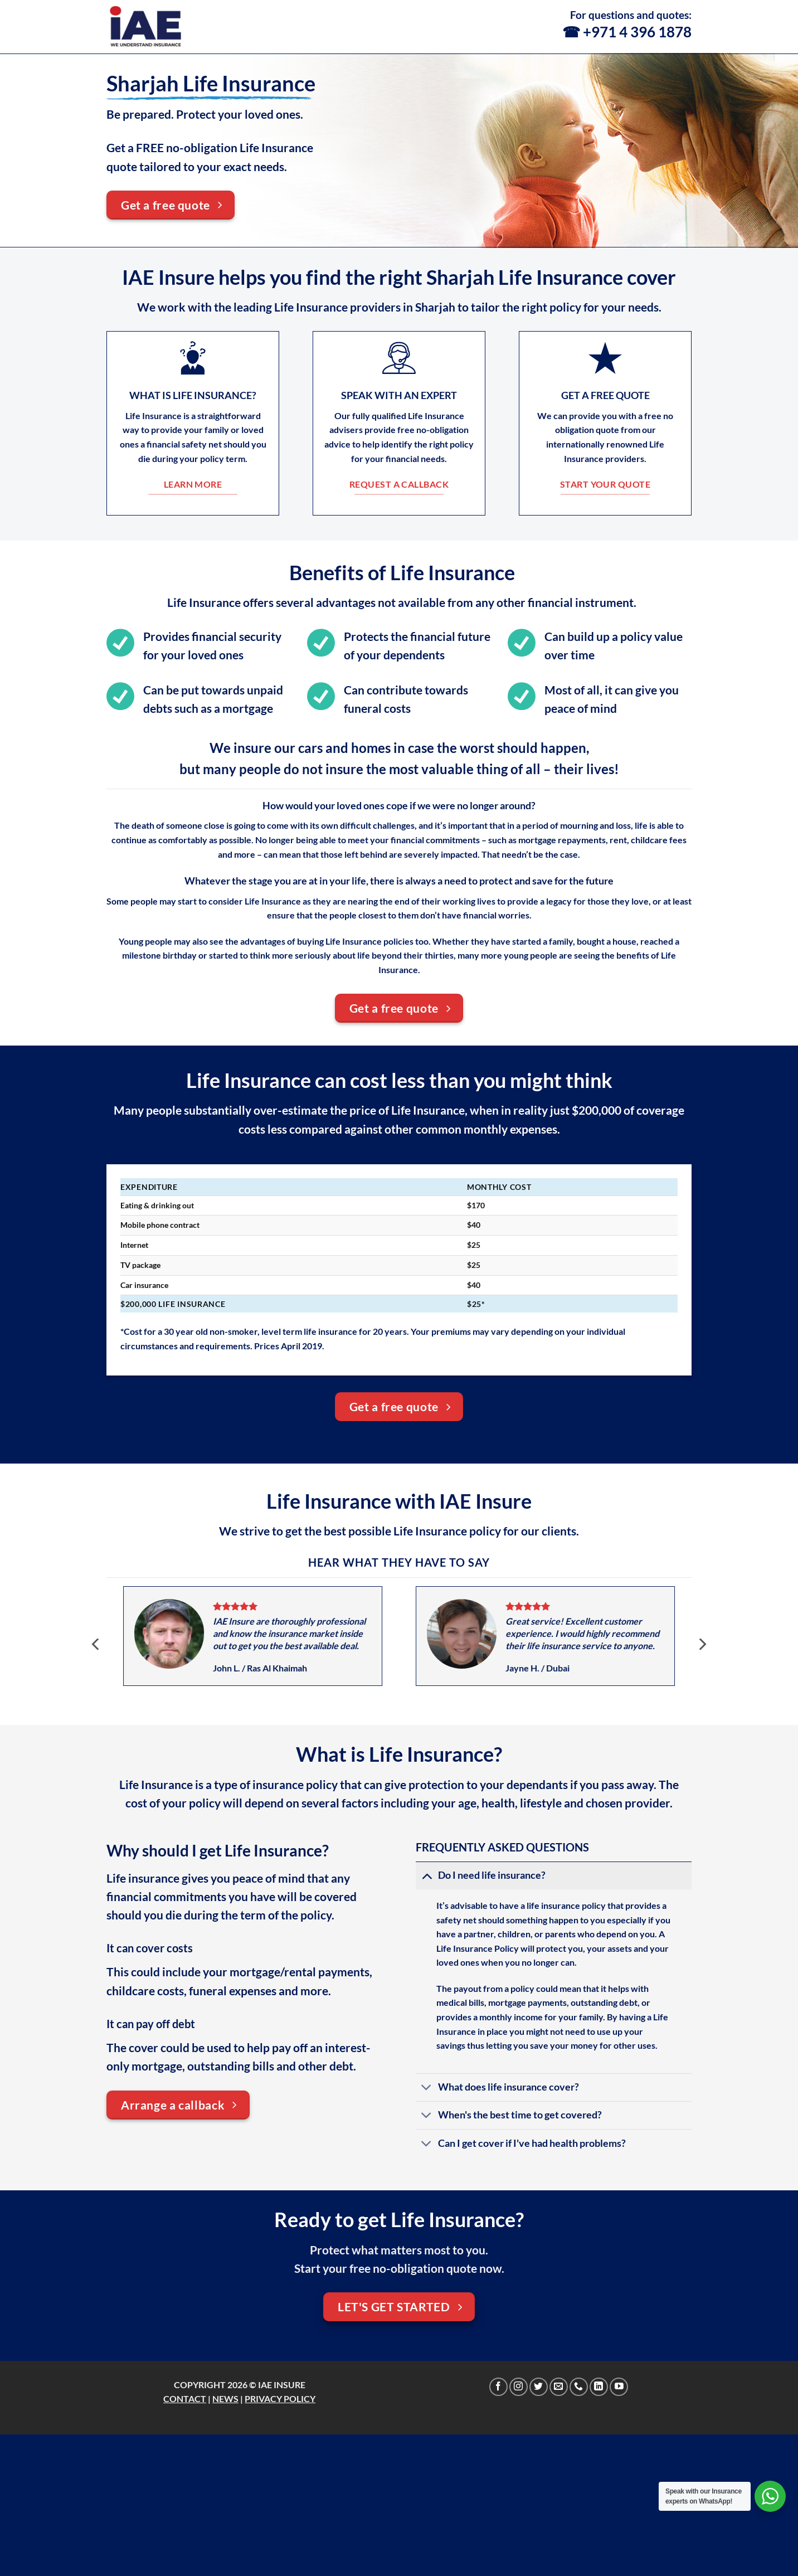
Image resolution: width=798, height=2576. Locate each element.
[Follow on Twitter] (538, 2387)
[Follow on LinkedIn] (599, 2387)
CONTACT (184, 2398)
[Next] (702, 1644)
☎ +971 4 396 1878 (627, 31)
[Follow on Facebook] (498, 2387)
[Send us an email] (558, 2387)
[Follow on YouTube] (619, 2387)
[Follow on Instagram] (518, 2387)
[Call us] (579, 2387)
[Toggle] (426, 1875)
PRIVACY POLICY (280, 2398)
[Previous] (96, 1644)
